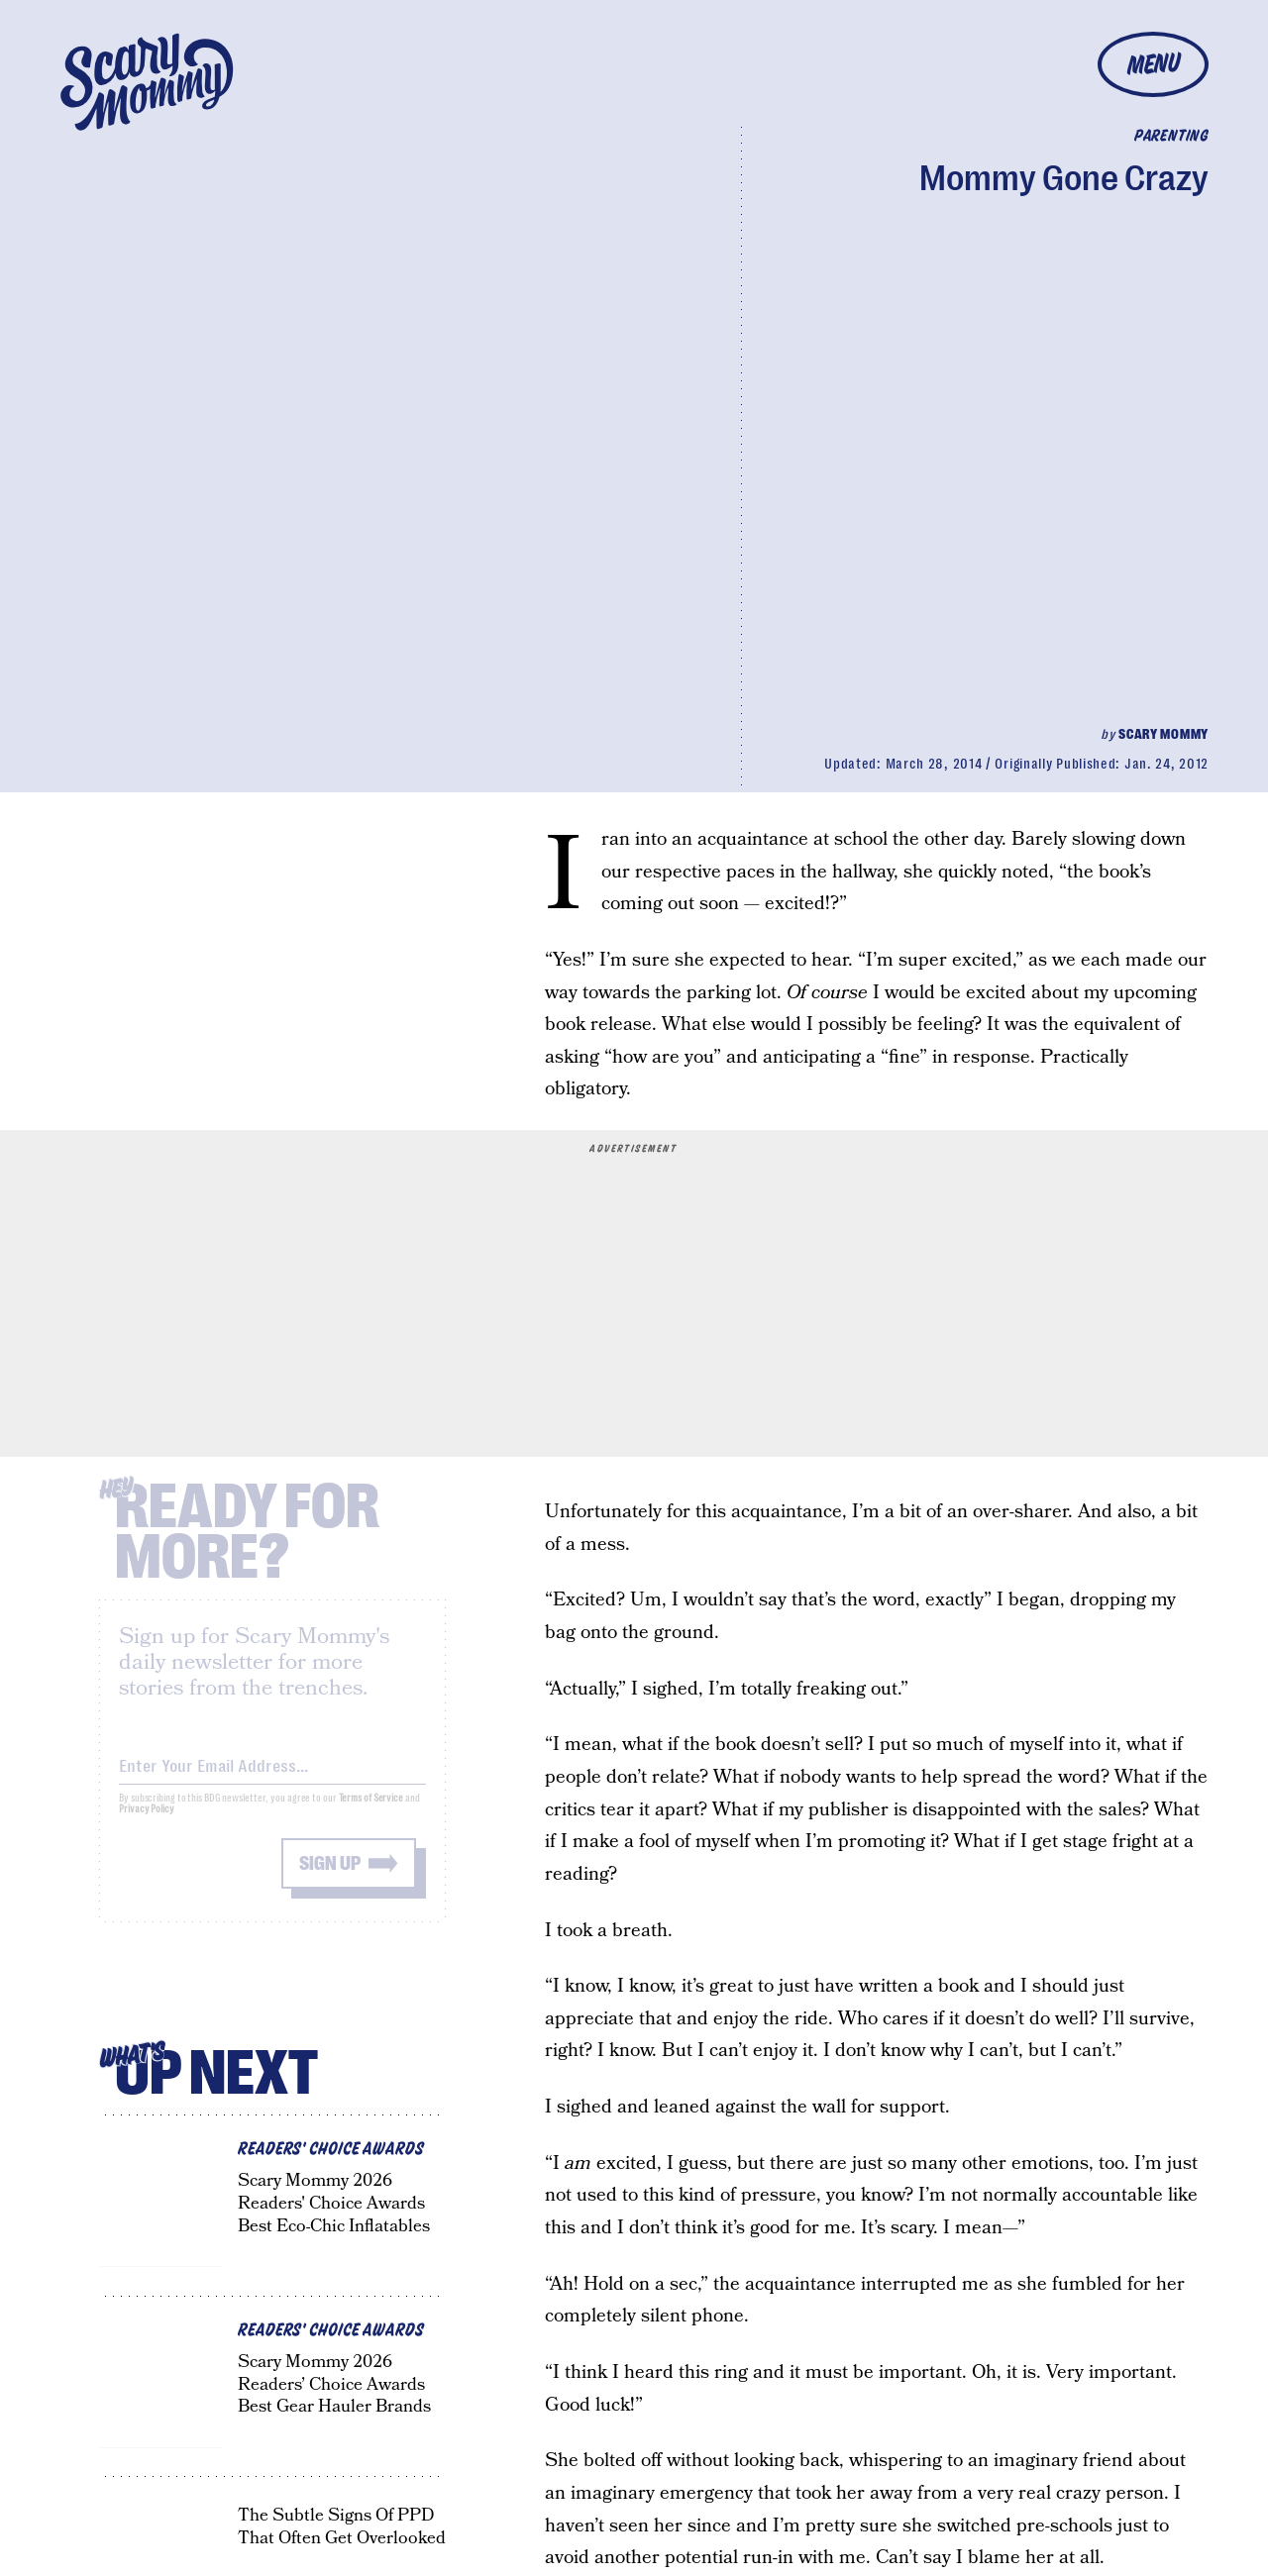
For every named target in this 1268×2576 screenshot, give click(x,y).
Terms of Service (371, 1812)
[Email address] (272, 1777)
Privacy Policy (146, 1823)
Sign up (330, 1878)
